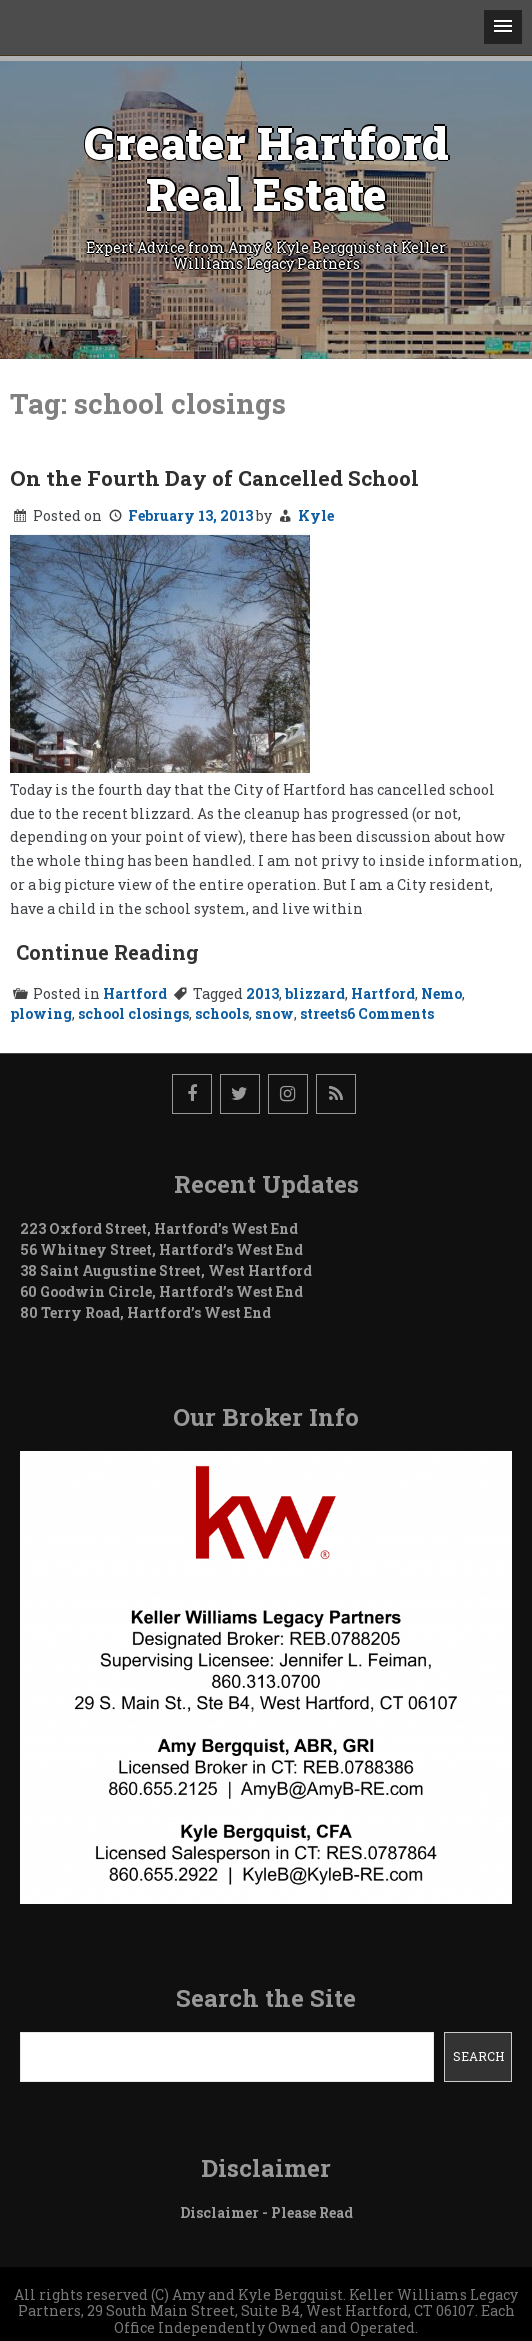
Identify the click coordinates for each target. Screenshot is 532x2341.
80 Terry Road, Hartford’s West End (145, 1312)
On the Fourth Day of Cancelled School (214, 478)
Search (478, 2056)
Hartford (135, 993)
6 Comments (390, 1013)
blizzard (315, 993)
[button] (503, 27)
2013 (262, 993)
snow (274, 1013)
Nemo (441, 993)
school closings (133, 1013)
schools (222, 1013)
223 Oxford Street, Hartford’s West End (159, 1228)
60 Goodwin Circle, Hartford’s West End (161, 1291)
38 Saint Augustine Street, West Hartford (166, 1270)
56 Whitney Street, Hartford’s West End (161, 1249)
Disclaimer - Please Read (266, 2212)
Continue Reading (107, 952)
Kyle (316, 515)
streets (323, 1013)
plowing (41, 1013)
